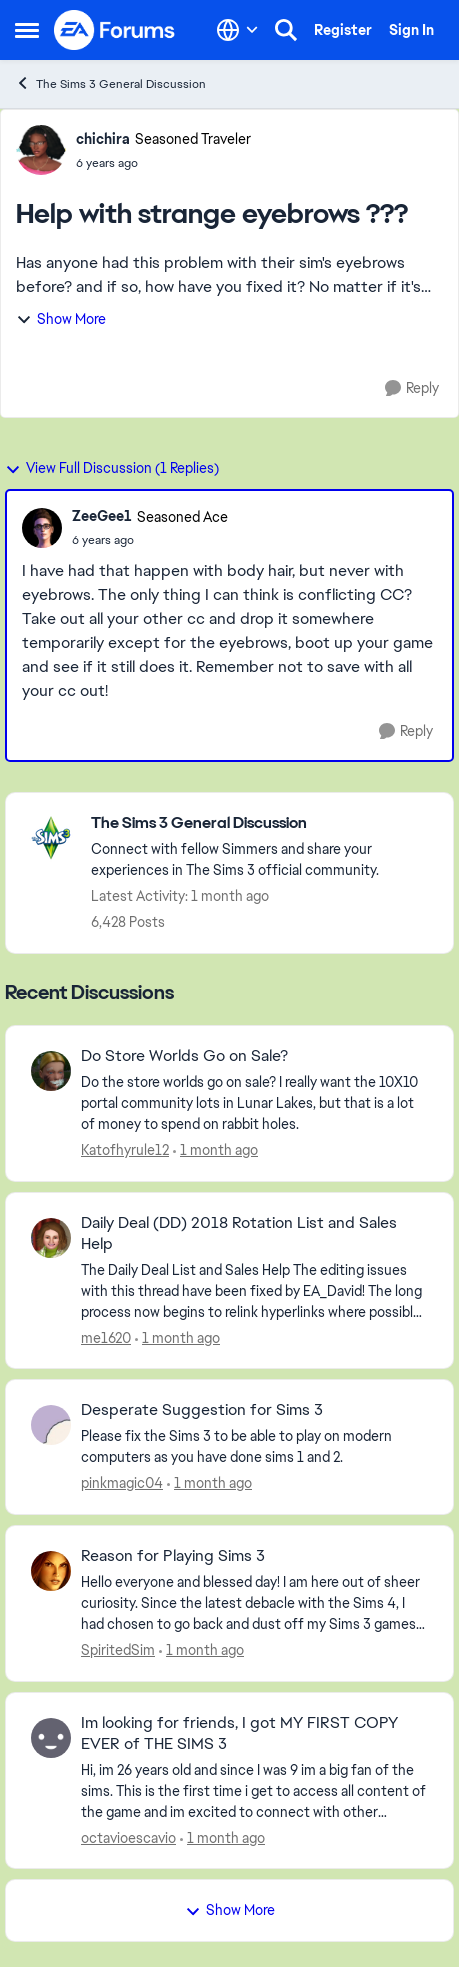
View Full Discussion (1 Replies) (112, 468)
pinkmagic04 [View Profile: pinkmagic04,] (122, 1483)
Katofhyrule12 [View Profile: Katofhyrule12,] (125, 1150)
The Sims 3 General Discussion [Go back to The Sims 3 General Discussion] (110, 83)
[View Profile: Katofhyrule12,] (51, 1071)
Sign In (411, 30)
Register (343, 30)
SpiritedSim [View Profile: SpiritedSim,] (118, 1650)
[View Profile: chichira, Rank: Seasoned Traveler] (41, 150)
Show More (61, 319)
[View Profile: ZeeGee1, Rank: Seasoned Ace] (42, 528)
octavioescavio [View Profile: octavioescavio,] (128, 1837)
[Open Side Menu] (27, 30)
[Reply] (412, 388)
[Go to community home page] (115, 30)
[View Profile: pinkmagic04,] (51, 1425)
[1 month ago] (215, 1150)
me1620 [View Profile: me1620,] (106, 1337)
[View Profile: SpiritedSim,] (51, 1571)
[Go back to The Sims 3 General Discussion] (262, 823)
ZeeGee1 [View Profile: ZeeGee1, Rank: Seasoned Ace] (102, 516)
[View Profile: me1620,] (51, 1238)
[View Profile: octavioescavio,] (51, 1738)
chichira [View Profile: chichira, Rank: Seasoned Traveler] (103, 139)
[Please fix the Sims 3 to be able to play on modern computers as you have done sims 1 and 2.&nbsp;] (254, 1447)
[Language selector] (237, 30)
